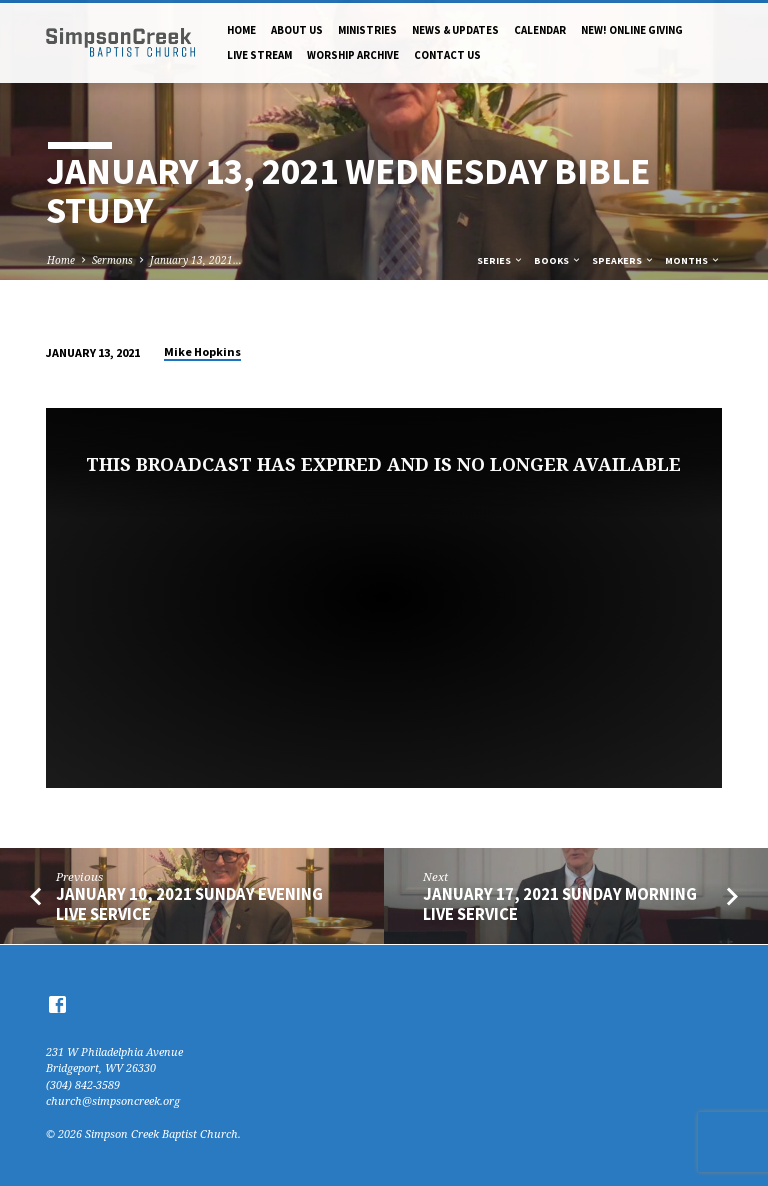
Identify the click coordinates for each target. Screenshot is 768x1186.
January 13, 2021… (196, 260)
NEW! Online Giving (632, 30)
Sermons (112, 260)
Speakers (623, 260)
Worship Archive (353, 55)
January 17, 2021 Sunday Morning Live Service (560, 904)
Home (241, 30)
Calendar (540, 30)
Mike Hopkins (202, 351)
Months (693, 260)
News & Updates (455, 30)
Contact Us (447, 55)
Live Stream (259, 55)
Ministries (367, 30)
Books (558, 260)
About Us (297, 30)
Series (500, 260)
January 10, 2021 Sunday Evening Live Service (189, 904)
